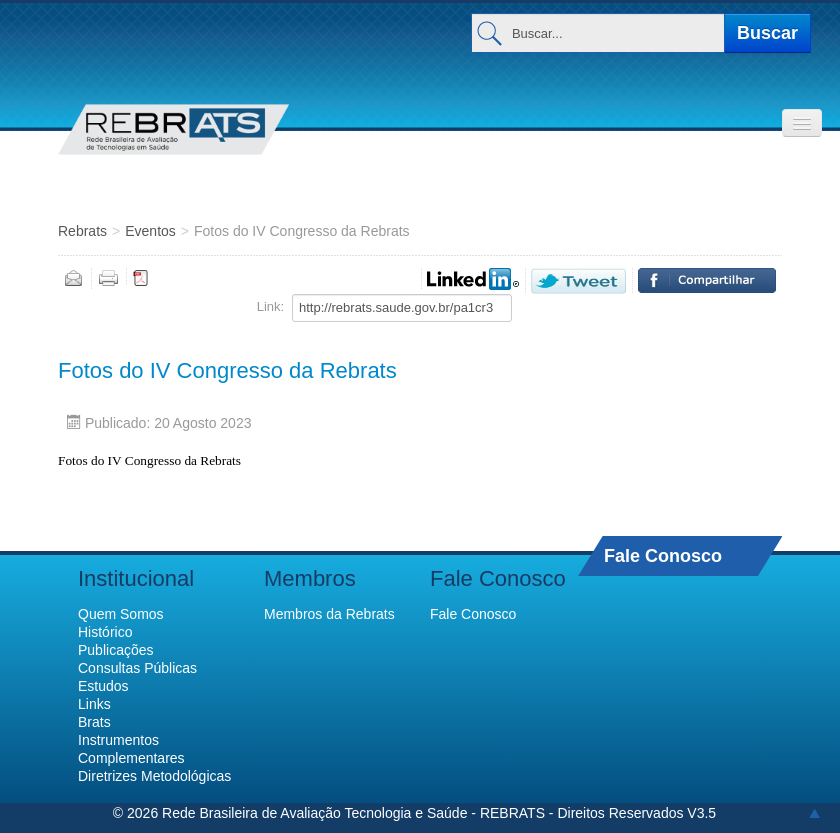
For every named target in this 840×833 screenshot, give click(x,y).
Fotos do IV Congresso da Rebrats (227, 370)
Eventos (150, 231)
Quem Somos (121, 614)
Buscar (767, 33)
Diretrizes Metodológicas (154, 776)
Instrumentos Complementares (131, 749)
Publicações (116, 650)
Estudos (103, 686)
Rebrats (82, 231)
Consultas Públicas (137, 668)
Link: (270, 306)
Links (94, 704)
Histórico (105, 632)
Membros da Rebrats (329, 614)
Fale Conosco (663, 555)
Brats (94, 722)
